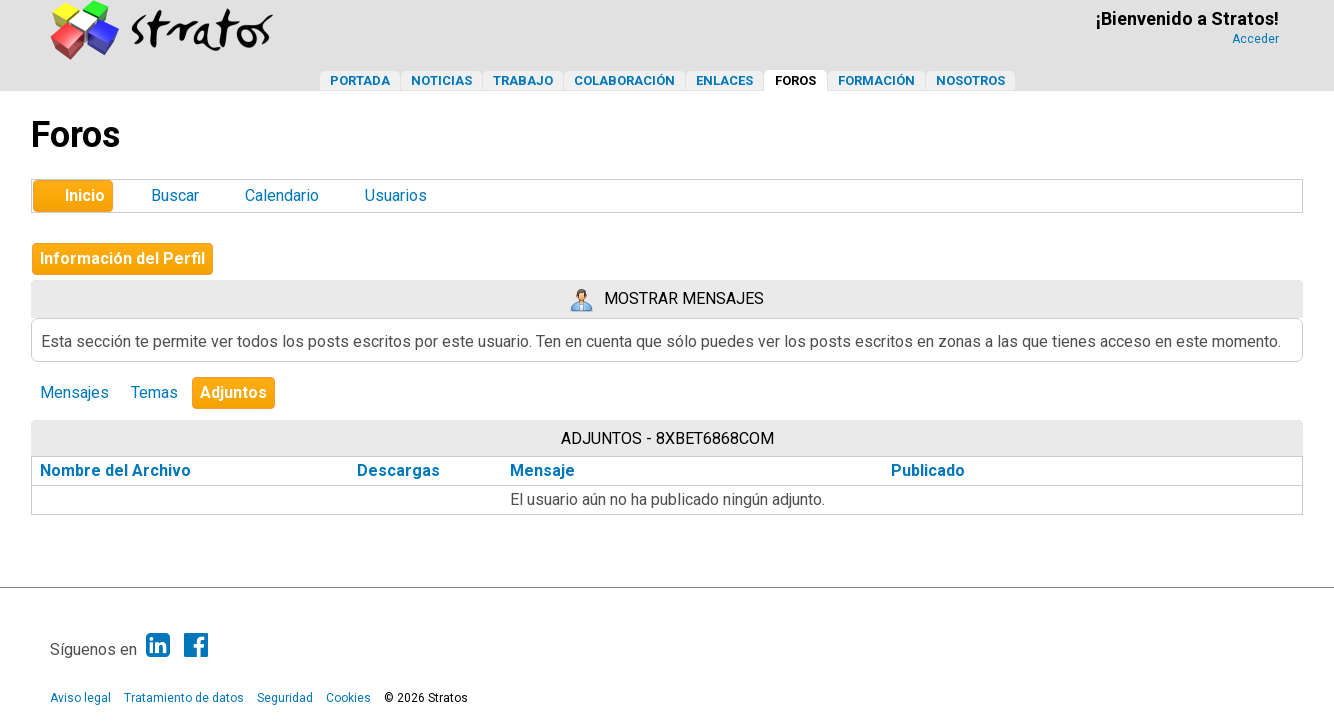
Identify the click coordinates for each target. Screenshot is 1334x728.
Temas (154, 392)
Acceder (1255, 39)
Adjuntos (233, 392)
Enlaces (724, 80)
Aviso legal (80, 698)
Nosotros (970, 80)
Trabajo (523, 80)
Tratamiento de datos (184, 698)
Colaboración (624, 80)
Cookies (348, 698)
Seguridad (285, 698)
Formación (876, 80)
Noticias (441, 80)
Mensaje (542, 470)
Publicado (928, 470)
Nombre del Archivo (126, 470)
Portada (360, 80)
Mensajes (74, 392)
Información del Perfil (122, 258)
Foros (795, 80)
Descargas (398, 470)
